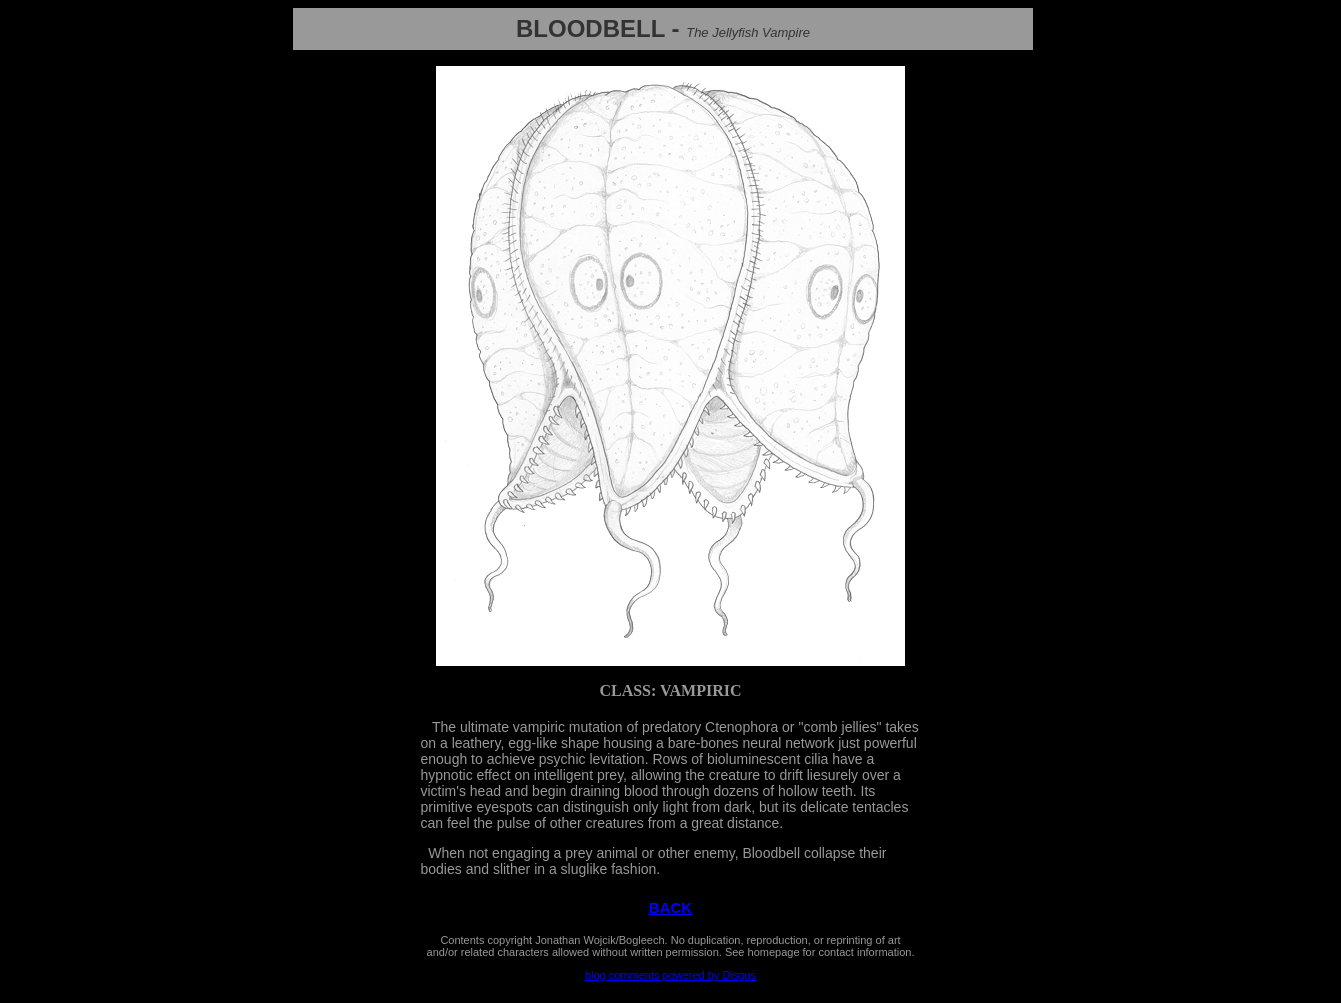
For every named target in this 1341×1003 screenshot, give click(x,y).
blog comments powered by (670, 975)
